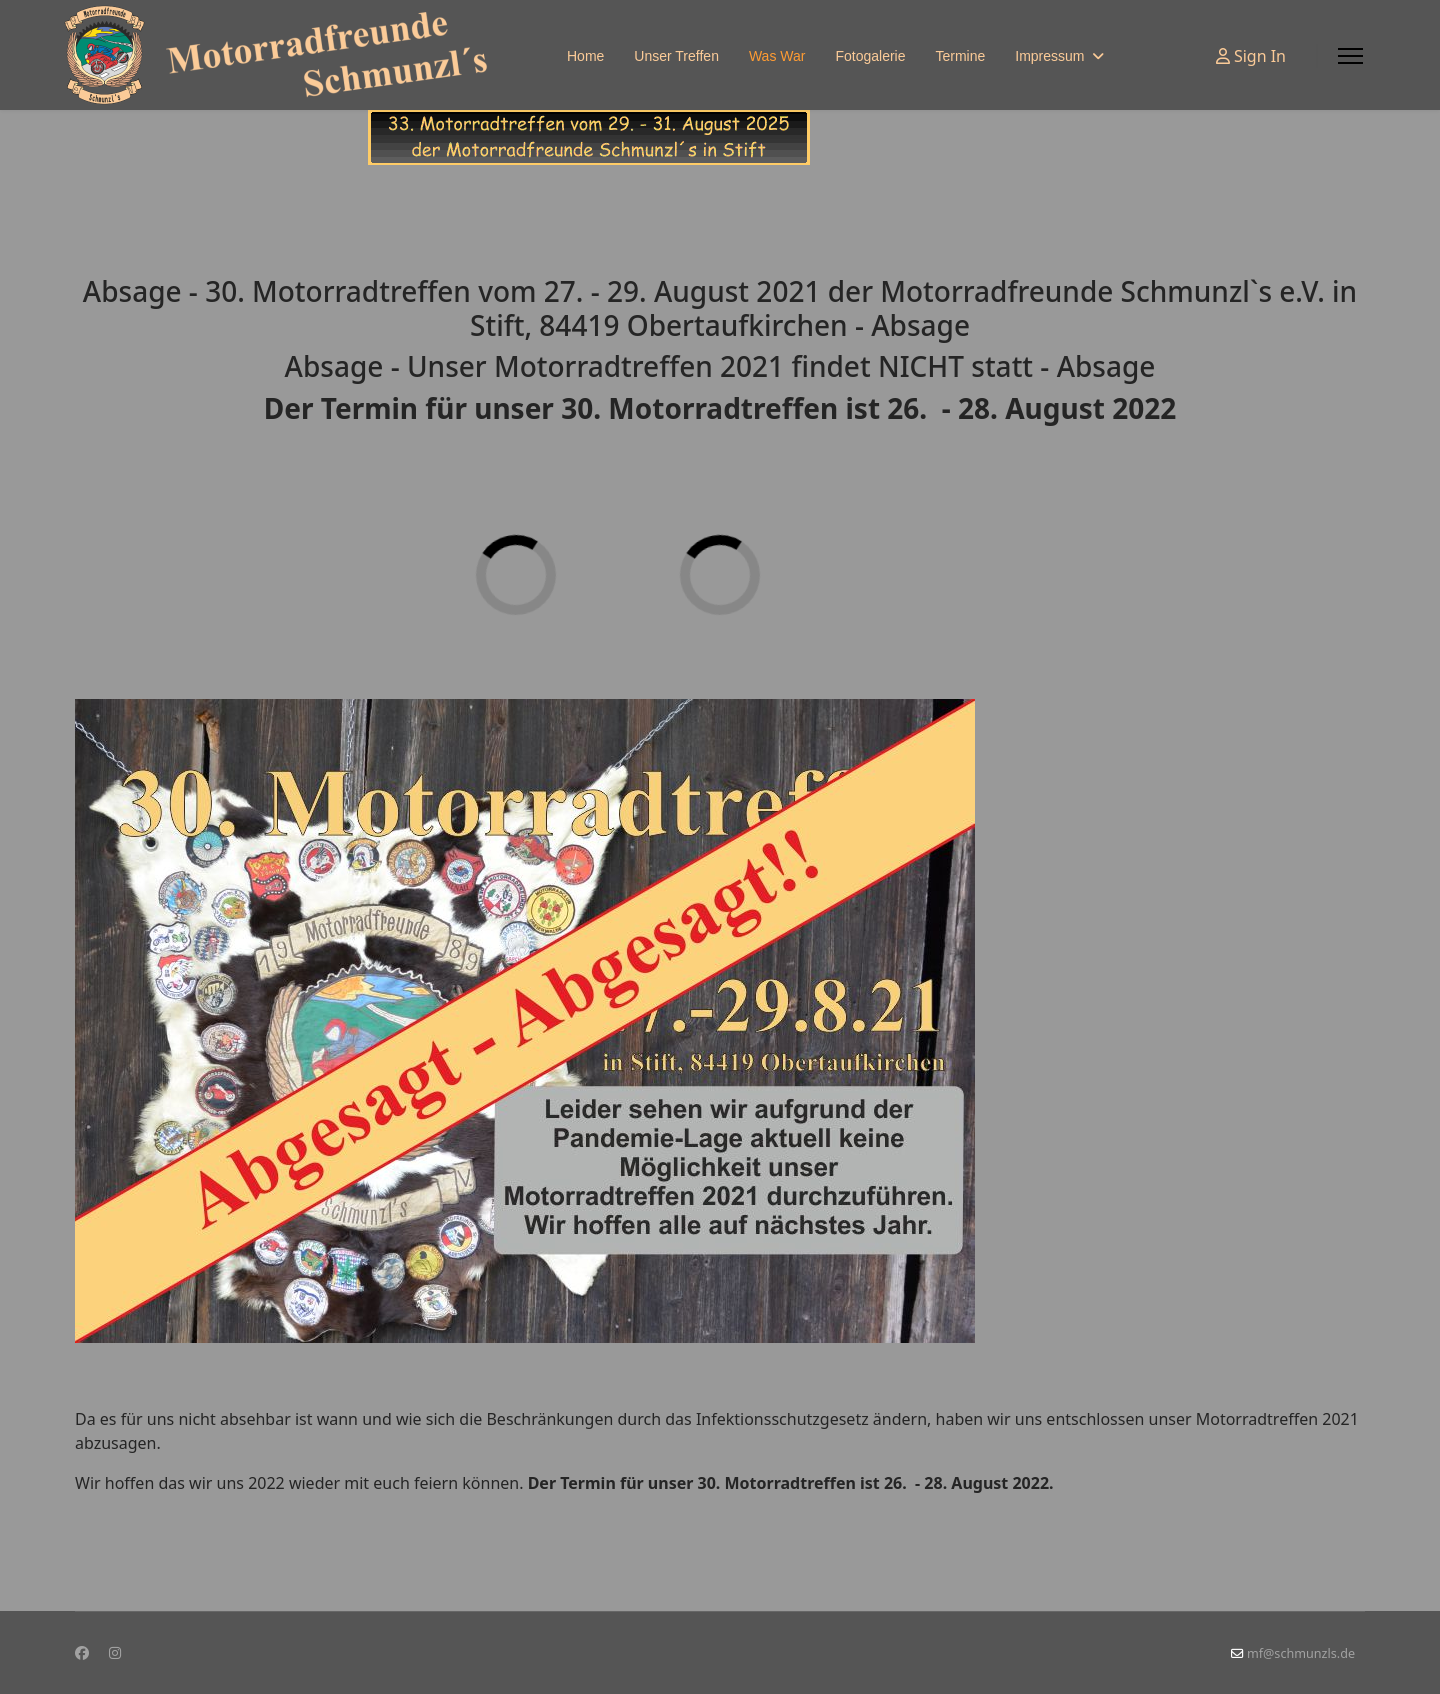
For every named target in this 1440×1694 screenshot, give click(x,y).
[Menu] (1350, 56)
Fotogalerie (870, 56)
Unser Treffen (676, 56)
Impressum (1049, 56)
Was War (777, 56)
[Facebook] (82, 1652)
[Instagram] (115, 1652)
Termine (960, 56)
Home (585, 56)
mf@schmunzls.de (1301, 1653)
